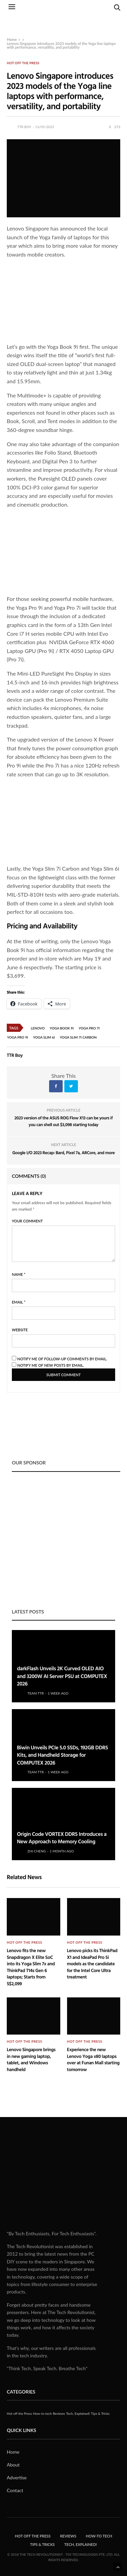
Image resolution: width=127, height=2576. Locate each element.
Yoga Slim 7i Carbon (78, 1037)
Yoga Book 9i (62, 1028)
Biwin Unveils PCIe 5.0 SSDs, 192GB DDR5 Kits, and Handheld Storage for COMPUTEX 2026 (62, 1755)
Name (18, 1274)
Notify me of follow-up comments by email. (62, 1359)
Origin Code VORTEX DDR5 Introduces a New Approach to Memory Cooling (61, 1837)
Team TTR (35, 1693)
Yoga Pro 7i (89, 1028)
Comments (29, 1176)
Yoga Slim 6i (44, 1037)
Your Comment (27, 1221)
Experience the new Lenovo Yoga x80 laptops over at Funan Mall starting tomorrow (93, 2059)
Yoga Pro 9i (17, 1037)
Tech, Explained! (78, 2413)
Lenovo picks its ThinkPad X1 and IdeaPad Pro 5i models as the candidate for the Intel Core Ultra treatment (92, 1963)
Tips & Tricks (100, 2413)
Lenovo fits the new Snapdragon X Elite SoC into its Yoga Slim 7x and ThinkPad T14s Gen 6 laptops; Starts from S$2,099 (31, 1967)
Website (20, 1330)
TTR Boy (24, 127)
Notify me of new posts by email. (50, 1365)
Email (18, 1302)
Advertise (17, 2477)
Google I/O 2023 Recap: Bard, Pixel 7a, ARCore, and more (63, 1152)
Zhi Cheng (36, 1851)
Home (12, 39)
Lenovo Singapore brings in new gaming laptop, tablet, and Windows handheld (31, 2059)
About (13, 2465)
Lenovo (38, 1028)
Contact (15, 2490)
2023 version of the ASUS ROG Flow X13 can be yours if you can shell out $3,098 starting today (64, 1121)
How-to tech (42, 2413)
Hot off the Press (23, 63)
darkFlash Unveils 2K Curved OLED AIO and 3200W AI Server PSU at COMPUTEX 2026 (62, 1675)
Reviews (59, 2413)
